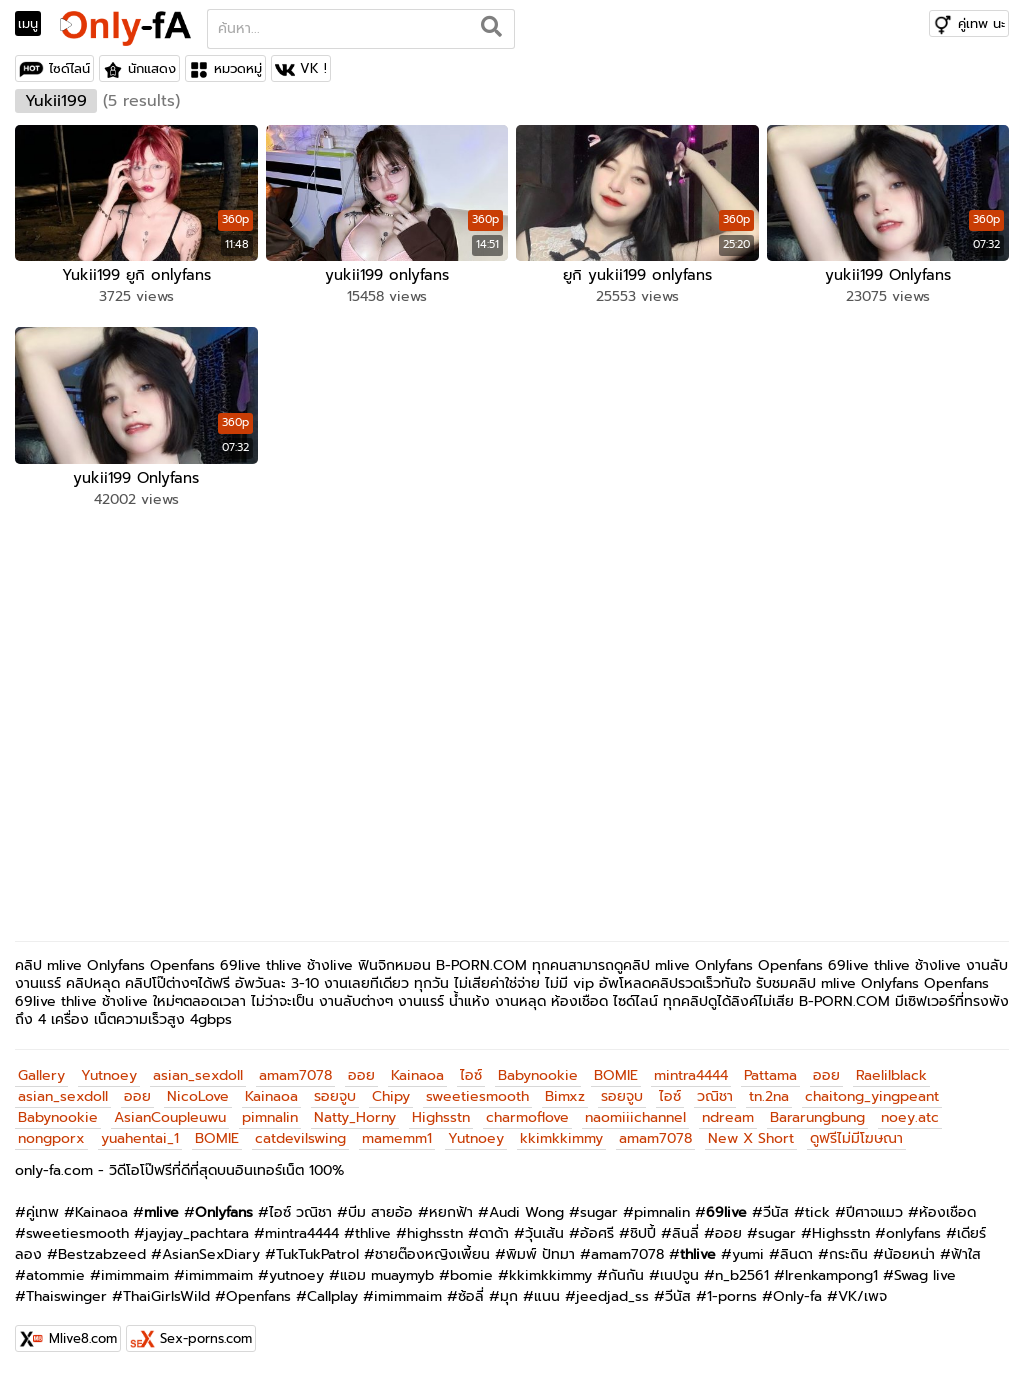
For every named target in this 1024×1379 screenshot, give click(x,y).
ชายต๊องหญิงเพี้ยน (432, 1254)
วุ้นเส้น (544, 1233)
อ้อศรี (597, 1233)
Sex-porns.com (206, 1338)
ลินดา (796, 1254)
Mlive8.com (83, 1338)
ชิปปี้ (643, 1233)
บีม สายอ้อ (380, 1212)
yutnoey (296, 1275)
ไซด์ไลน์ (69, 68)
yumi (748, 1254)
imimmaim (135, 1275)
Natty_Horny (355, 1117)
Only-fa (797, 1296)
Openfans (258, 1296)
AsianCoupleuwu (170, 1117)
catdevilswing (300, 1138)
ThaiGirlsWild (166, 1296)
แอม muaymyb (387, 1275)
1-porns (732, 1296)
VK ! (313, 68)
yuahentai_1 (140, 1138)
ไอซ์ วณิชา (300, 1212)
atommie (55, 1275)
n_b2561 (742, 1275)
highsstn (435, 1233)
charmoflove (527, 1117)
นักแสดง (152, 68)
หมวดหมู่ (238, 68)
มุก (509, 1296)
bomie (471, 1275)
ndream (728, 1117)
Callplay (332, 1296)
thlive (373, 1233)
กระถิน (848, 1254)
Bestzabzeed (102, 1254)
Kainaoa (417, 1075)
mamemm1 (397, 1138)
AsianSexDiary (211, 1254)
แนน (547, 1296)
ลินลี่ (685, 1233)
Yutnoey (109, 1075)
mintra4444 (691, 1075)
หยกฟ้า (451, 1212)
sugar (599, 1212)
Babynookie (538, 1075)
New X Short (751, 1138)
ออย (361, 1075)
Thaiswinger (66, 1296)
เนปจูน (679, 1275)
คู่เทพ (42, 1212)
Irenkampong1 (831, 1275)
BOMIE (616, 1075)
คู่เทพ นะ (981, 23)
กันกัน (626, 1275)
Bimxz (565, 1096)
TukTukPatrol (317, 1254)
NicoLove (198, 1096)
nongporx (51, 1138)
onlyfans (913, 1233)
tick (817, 1212)
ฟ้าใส (966, 1254)
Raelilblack (891, 1075)
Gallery (41, 1075)
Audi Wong (526, 1212)
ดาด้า (494, 1233)
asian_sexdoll (198, 1075)
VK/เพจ (862, 1296)
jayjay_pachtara (197, 1233)
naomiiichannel (635, 1117)
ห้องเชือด (947, 1212)
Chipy (391, 1096)
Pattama (770, 1075)
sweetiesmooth (477, 1096)
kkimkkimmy (561, 1138)
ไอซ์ (471, 1075)
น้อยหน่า (909, 1254)
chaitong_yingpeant (872, 1096)
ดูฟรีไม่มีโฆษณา (856, 1138)
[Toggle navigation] (34, 24)
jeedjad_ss (612, 1296)
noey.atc (910, 1117)
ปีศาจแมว (874, 1212)
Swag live (925, 1275)
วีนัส (776, 1212)
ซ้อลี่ (471, 1296)
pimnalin (270, 1117)
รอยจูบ (335, 1096)
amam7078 (295, 1075)
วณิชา (715, 1096)
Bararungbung (817, 1117)
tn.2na (769, 1096)
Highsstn (441, 1117)
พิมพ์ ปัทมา (540, 1254)
